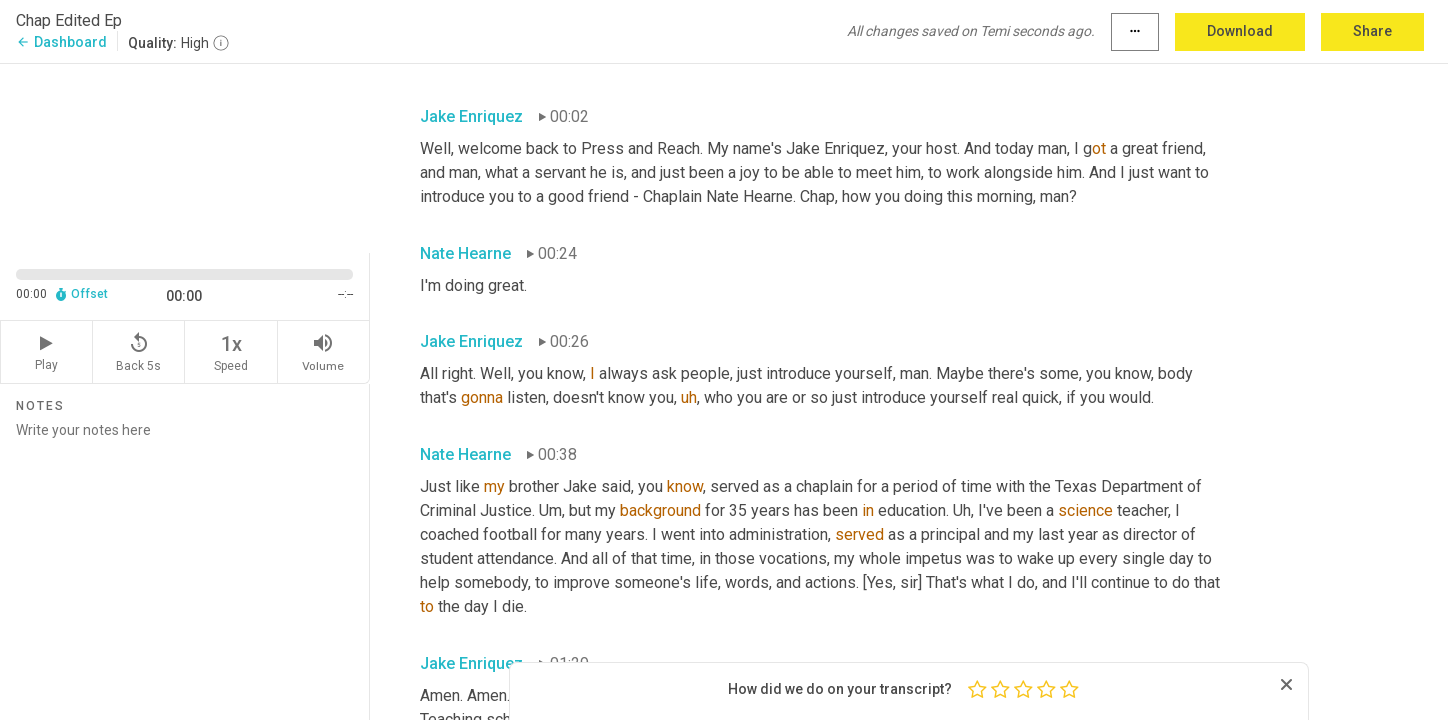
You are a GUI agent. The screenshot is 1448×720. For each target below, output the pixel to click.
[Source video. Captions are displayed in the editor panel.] (185, 156)
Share (1372, 31)
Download (1240, 31)
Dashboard (61, 42)
